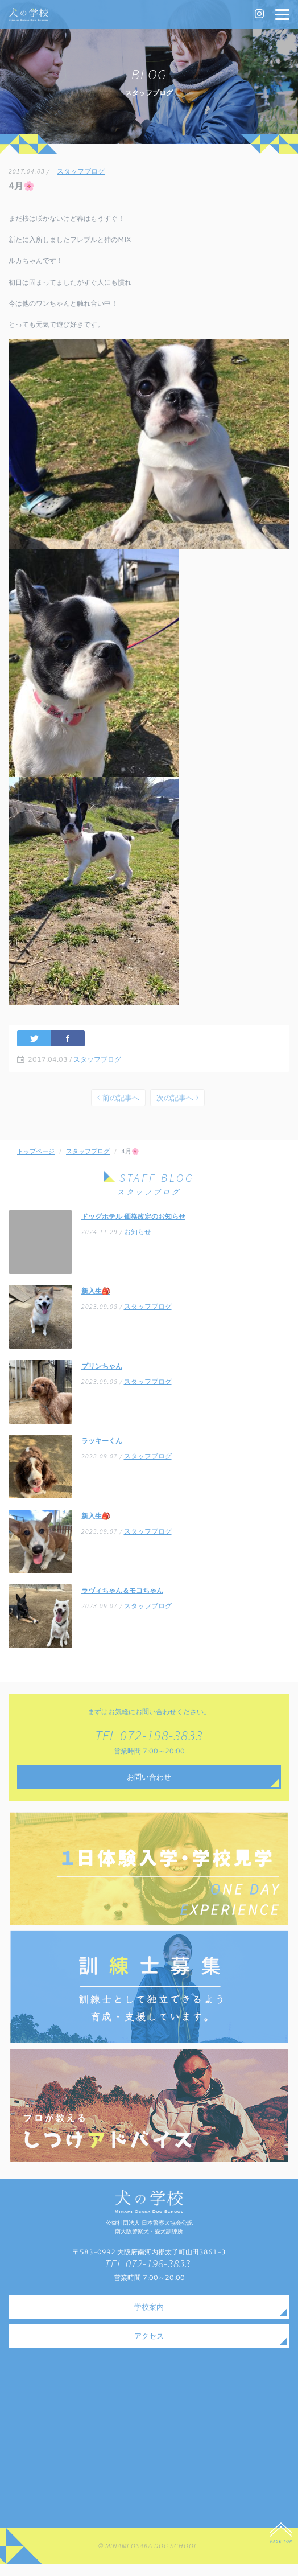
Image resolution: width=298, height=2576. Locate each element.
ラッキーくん (101, 1448)
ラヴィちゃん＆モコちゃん (122, 1598)
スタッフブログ (81, 171)
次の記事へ (177, 1104)
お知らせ (137, 1239)
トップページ (36, 1157)
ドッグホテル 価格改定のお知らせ (133, 1224)
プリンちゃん (101, 1373)
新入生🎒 (95, 1298)
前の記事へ (118, 1104)
